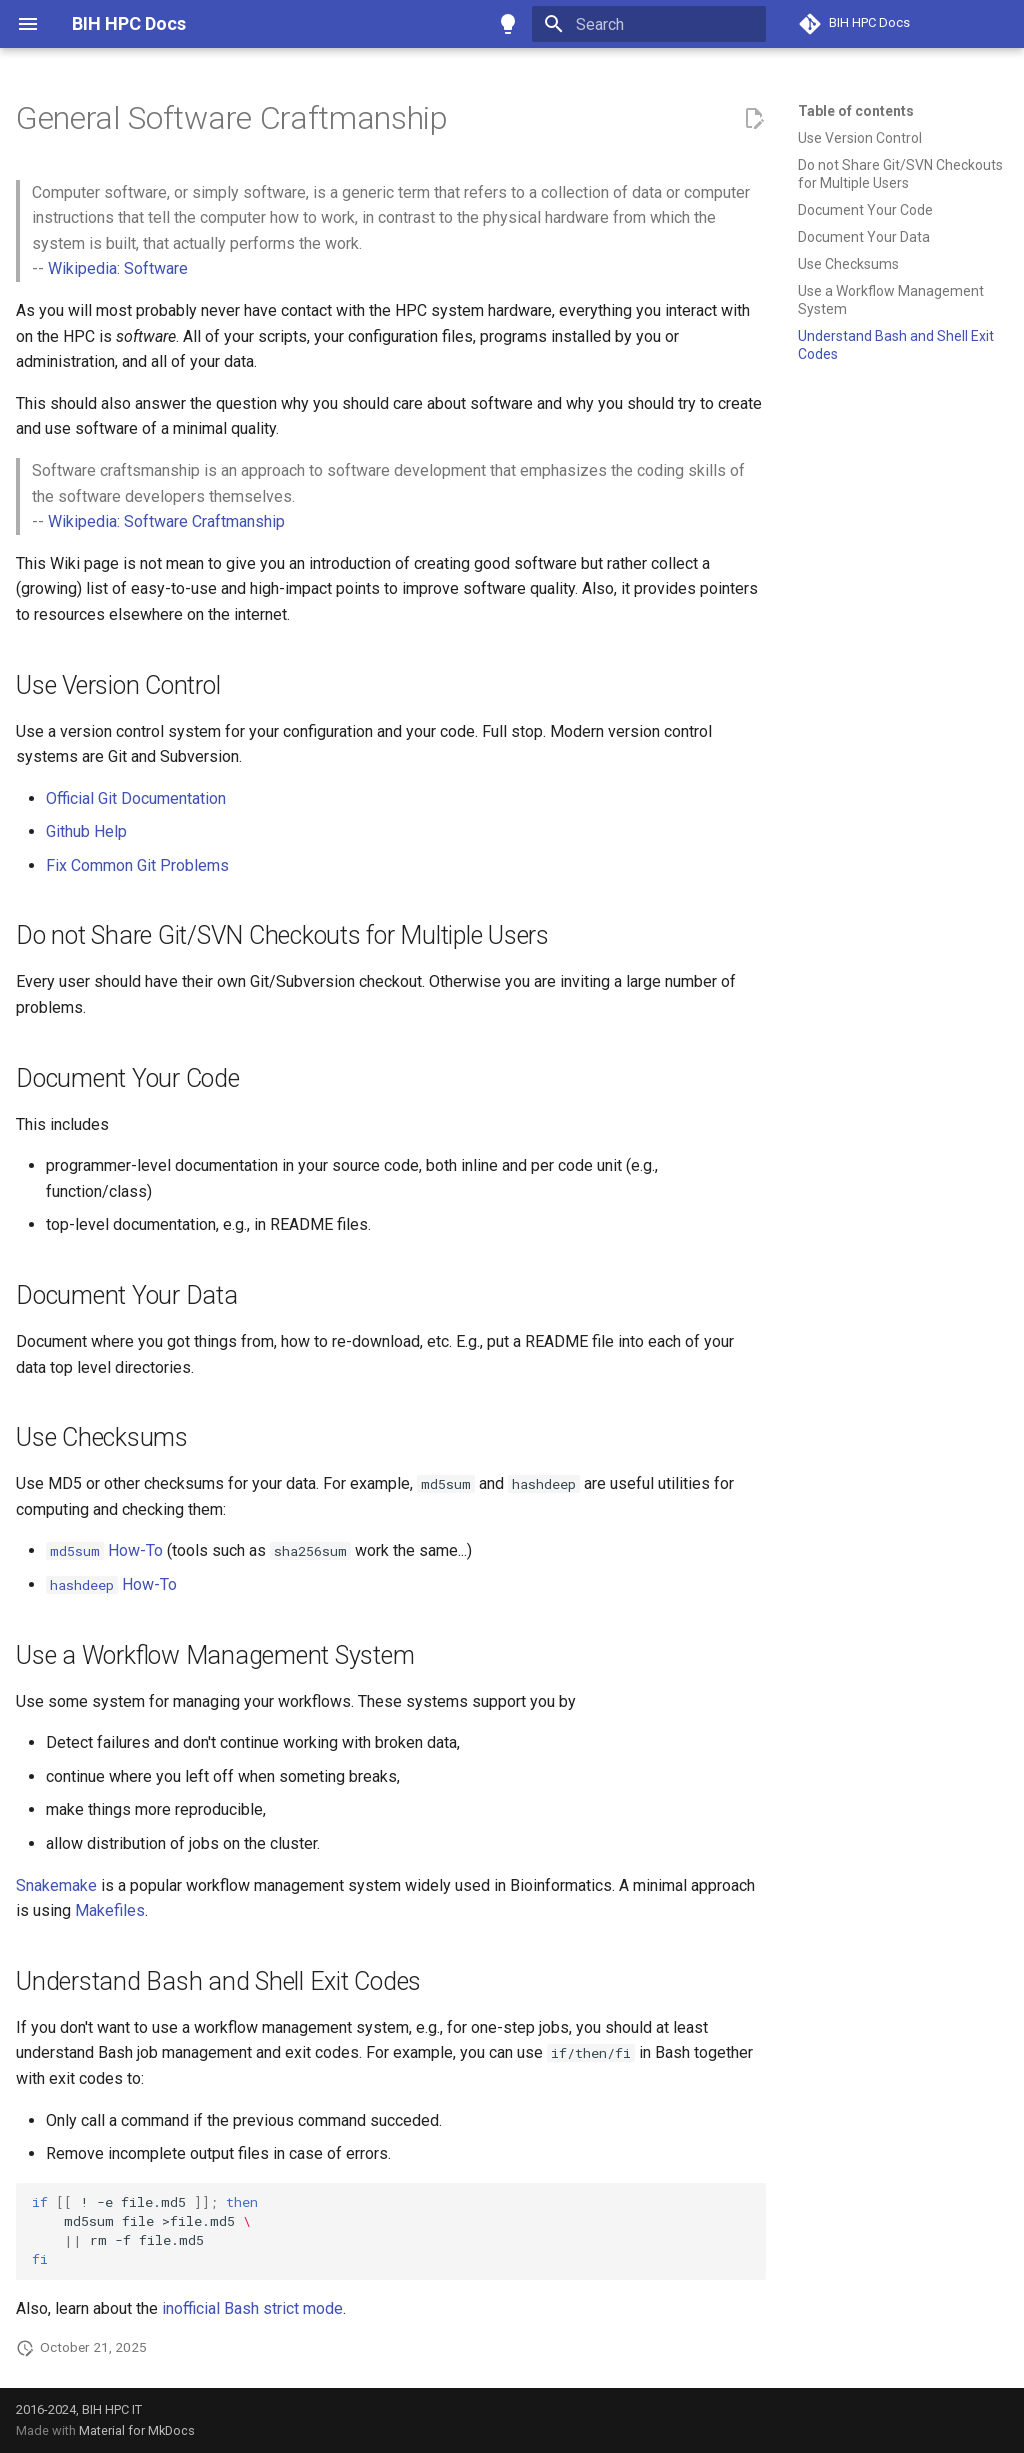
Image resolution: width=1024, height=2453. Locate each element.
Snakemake (56, 1885)
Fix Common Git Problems (137, 865)
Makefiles (110, 1910)
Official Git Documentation (136, 798)
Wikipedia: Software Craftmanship (166, 521)
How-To (104, 1550)
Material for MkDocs (137, 2430)
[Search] (649, 24)
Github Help (86, 831)
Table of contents (856, 111)
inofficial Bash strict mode (252, 2308)
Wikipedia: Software (118, 268)
